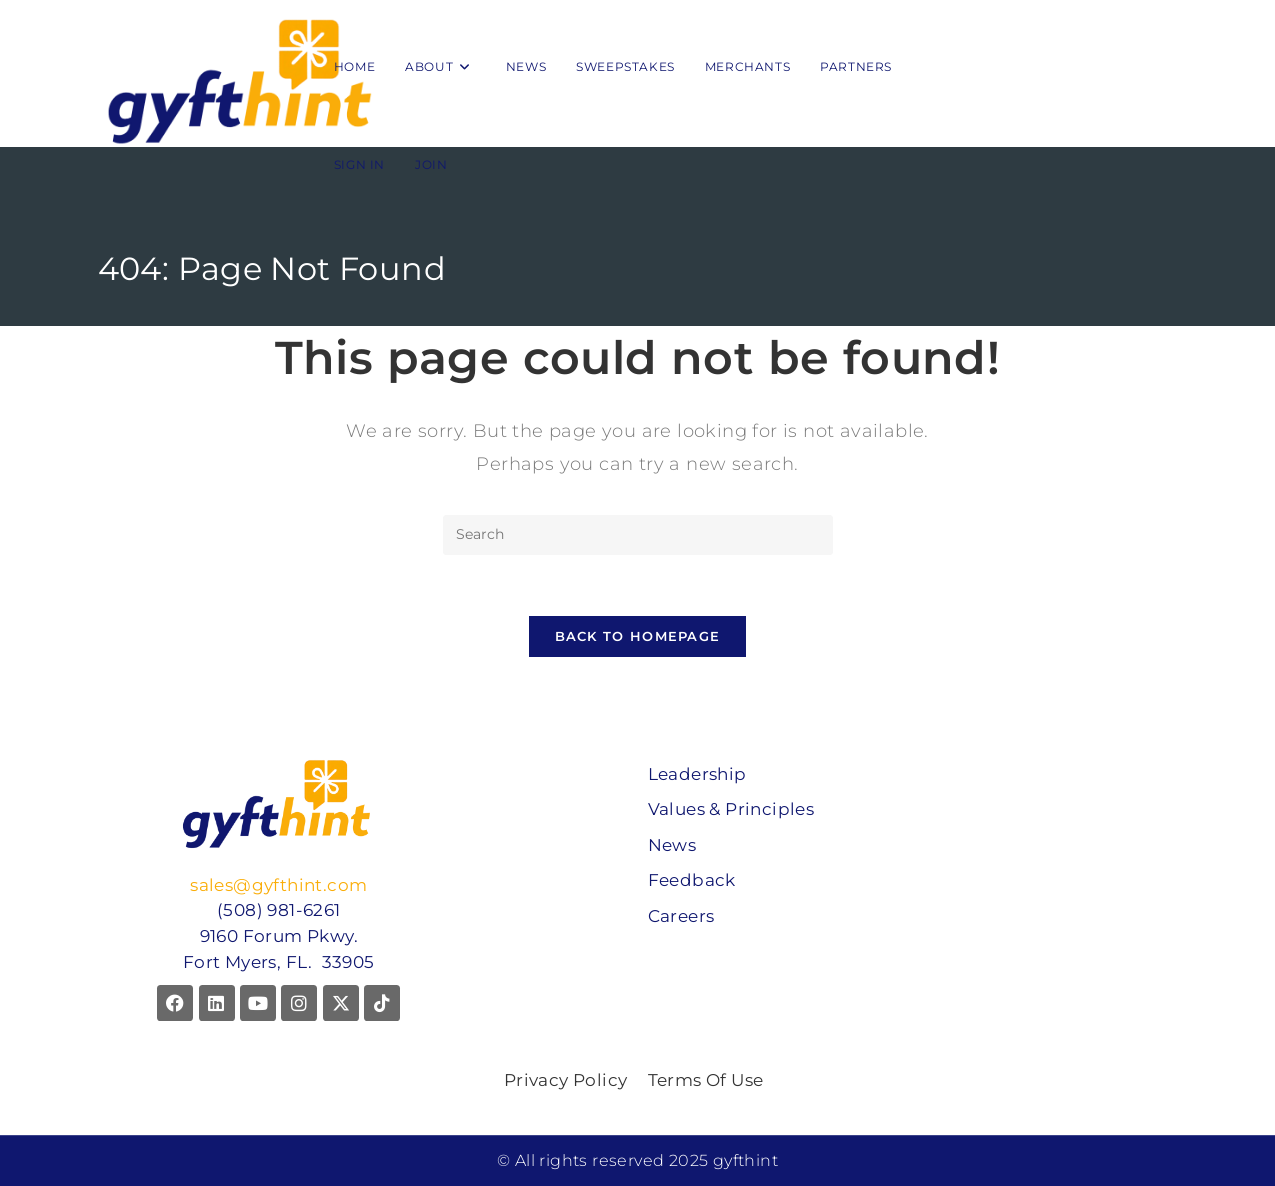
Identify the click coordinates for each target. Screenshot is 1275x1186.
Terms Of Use (706, 1080)
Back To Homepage (638, 636)
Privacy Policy (566, 1080)
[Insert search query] (638, 535)
